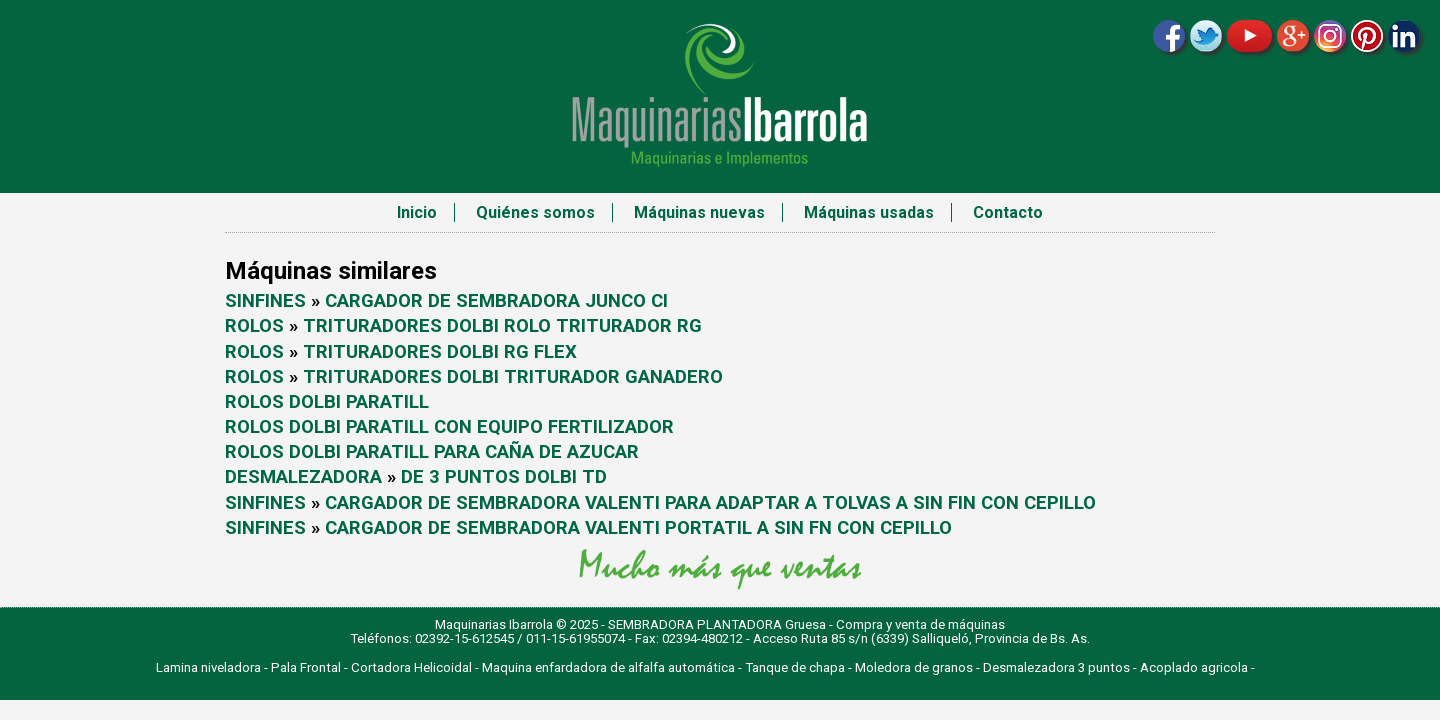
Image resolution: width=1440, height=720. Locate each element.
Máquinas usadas (869, 212)
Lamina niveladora (208, 667)
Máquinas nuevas (699, 212)
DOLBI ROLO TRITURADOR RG (574, 326)
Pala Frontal (306, 667)
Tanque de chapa (795, 667)
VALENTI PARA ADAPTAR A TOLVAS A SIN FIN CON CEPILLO (840, 503)
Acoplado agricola (1194, 667)
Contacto (1008, 212)
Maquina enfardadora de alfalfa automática (608, 667)
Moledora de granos (914, 667)
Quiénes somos (535, 212)
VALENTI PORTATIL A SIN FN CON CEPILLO (768, 528)
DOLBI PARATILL (359, 402)
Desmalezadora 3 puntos (1056, 667)
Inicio (417, 212)
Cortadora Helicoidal (411, 667)
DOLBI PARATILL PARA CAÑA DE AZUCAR (464, 452)
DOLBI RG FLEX (512, 352)
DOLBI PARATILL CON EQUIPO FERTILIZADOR (481, 427)
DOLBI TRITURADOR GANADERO (585, 377)
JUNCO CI (626, 301)
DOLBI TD (566, 477)
